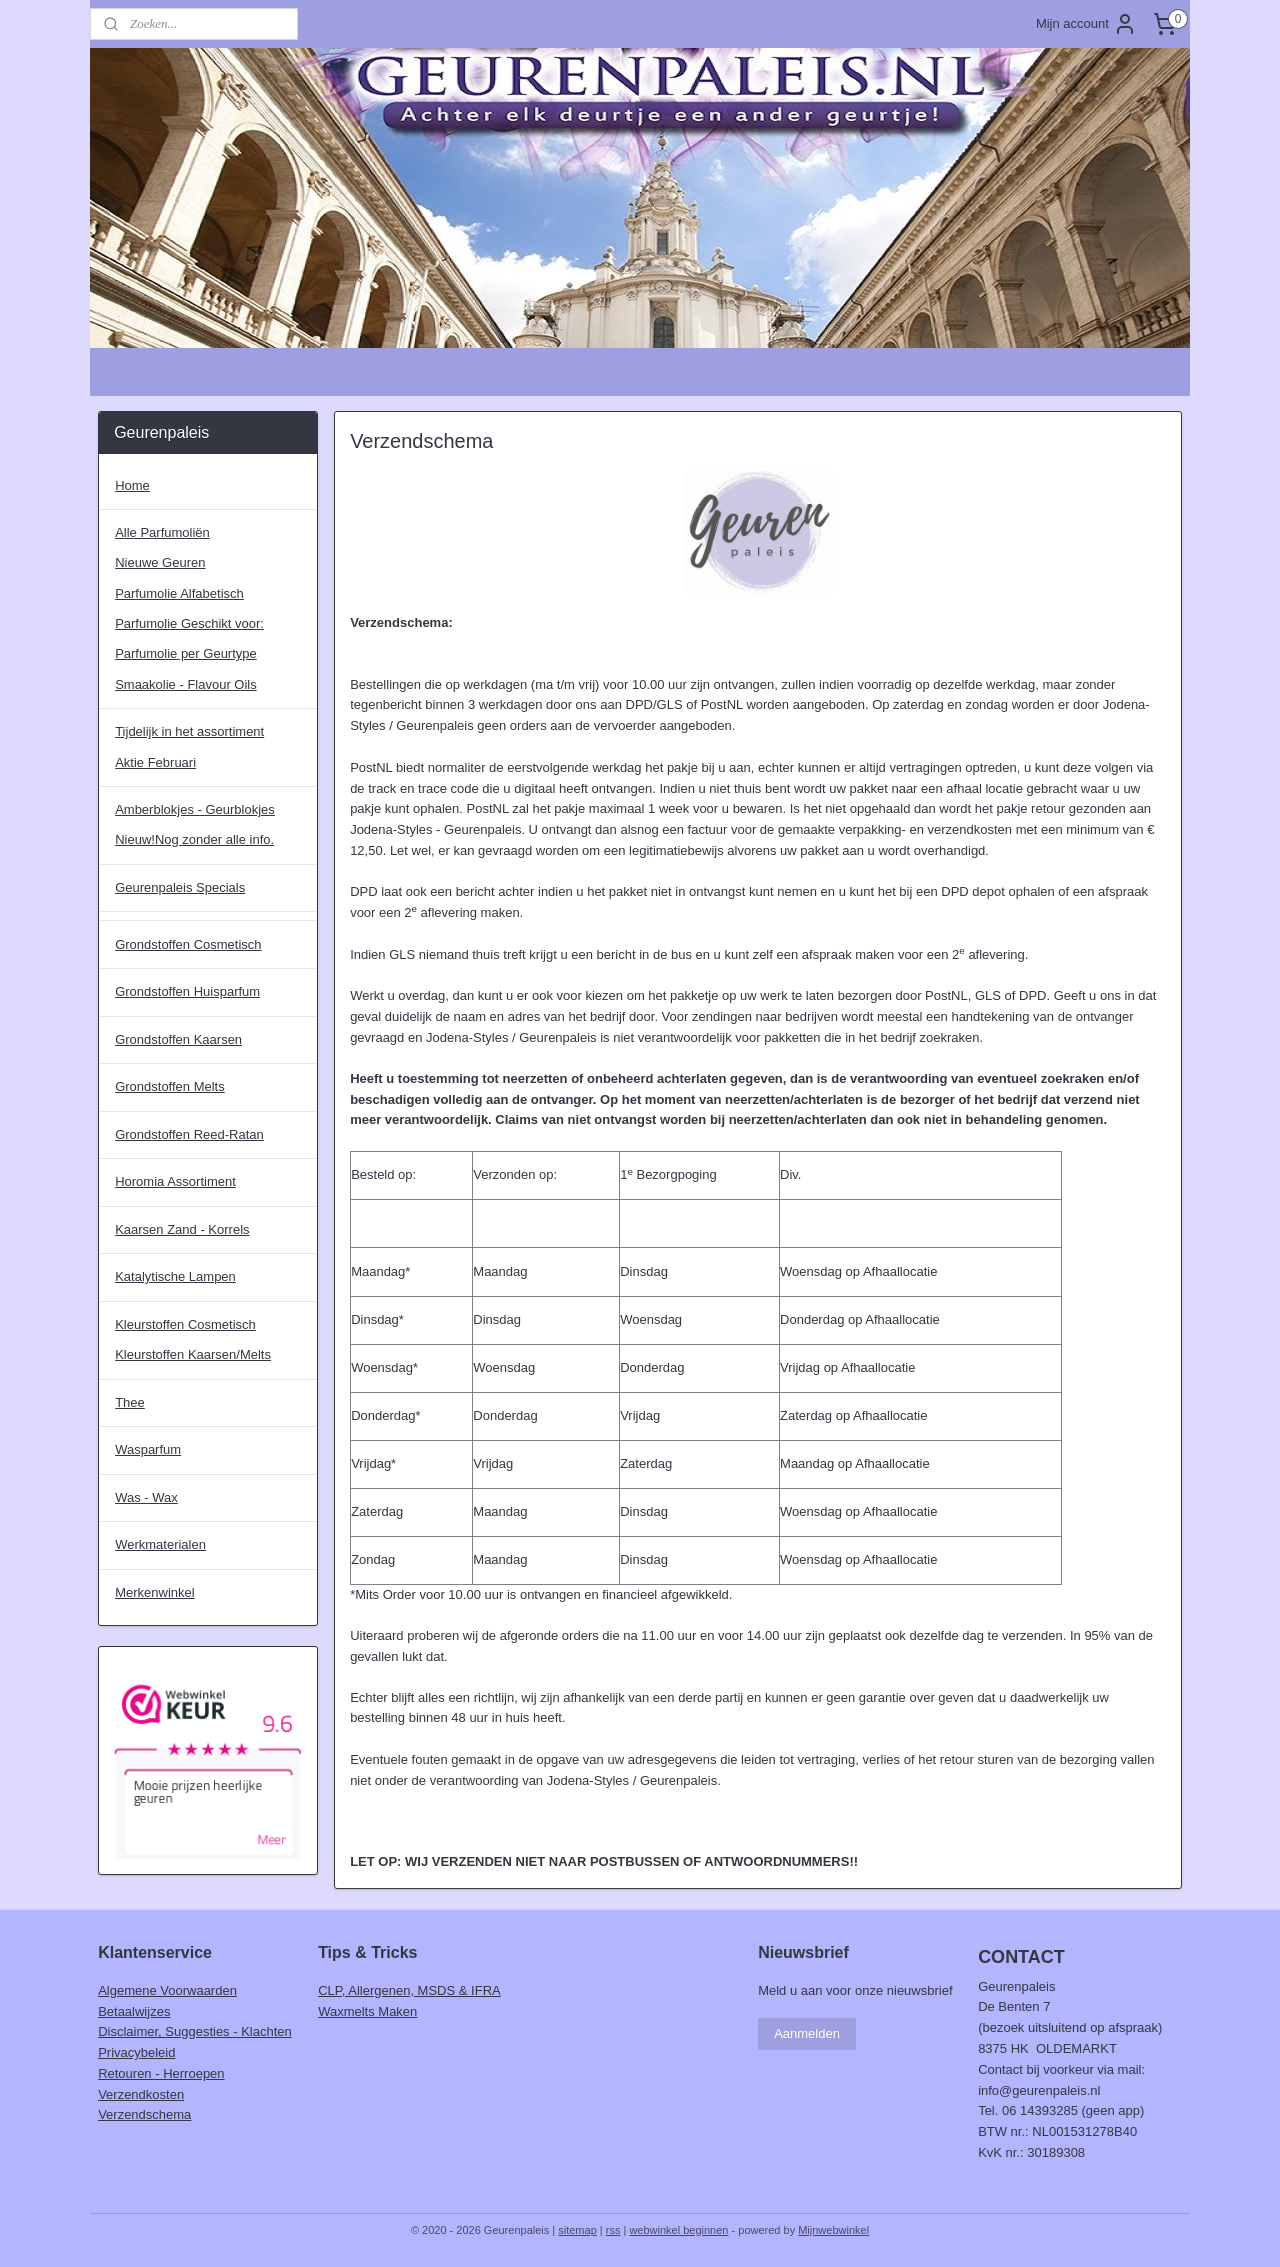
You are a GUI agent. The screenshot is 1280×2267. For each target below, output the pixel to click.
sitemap (577, 2230)
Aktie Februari (155, 762)
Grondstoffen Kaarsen (178, 1039)
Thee (130, 1402)
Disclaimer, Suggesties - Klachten (195, 2031)
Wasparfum (148, 1449)
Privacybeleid (136, 2052)
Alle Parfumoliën (162, 532)
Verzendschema (144, 2114)
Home (132, 485)
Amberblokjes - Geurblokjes (195, 809)
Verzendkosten (141, 2094)
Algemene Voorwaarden (167, 1990)
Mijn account (1086, 24)
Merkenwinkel (154, 1592)
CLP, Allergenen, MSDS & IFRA (409, 1990)
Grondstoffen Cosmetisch (188, 944)
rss (613, 2230)
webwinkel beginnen (678, 2230)
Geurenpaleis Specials (180, 887)
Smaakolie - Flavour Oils (186, 684)
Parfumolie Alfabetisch (179, 593)
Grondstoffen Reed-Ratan (189, 1134)
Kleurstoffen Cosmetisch (185, 1324)
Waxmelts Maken (367, 2011)
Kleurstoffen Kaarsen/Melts (193, 1354)
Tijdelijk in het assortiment (189, 731)
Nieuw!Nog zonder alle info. (194, 839)
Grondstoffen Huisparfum (187, 991)
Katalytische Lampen (175, 1276)
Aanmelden (807, 2033)
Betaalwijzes (134, 2011)
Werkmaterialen (160, 1544)
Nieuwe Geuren (160, 562)
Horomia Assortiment (175, 1181)
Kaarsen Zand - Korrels (182, 1229)
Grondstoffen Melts (170, 1086)
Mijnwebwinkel (833, 2230)
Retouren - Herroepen (161, 2073)
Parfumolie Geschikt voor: (189, 623)
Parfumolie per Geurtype (186, 653)
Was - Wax (146, 1497)
